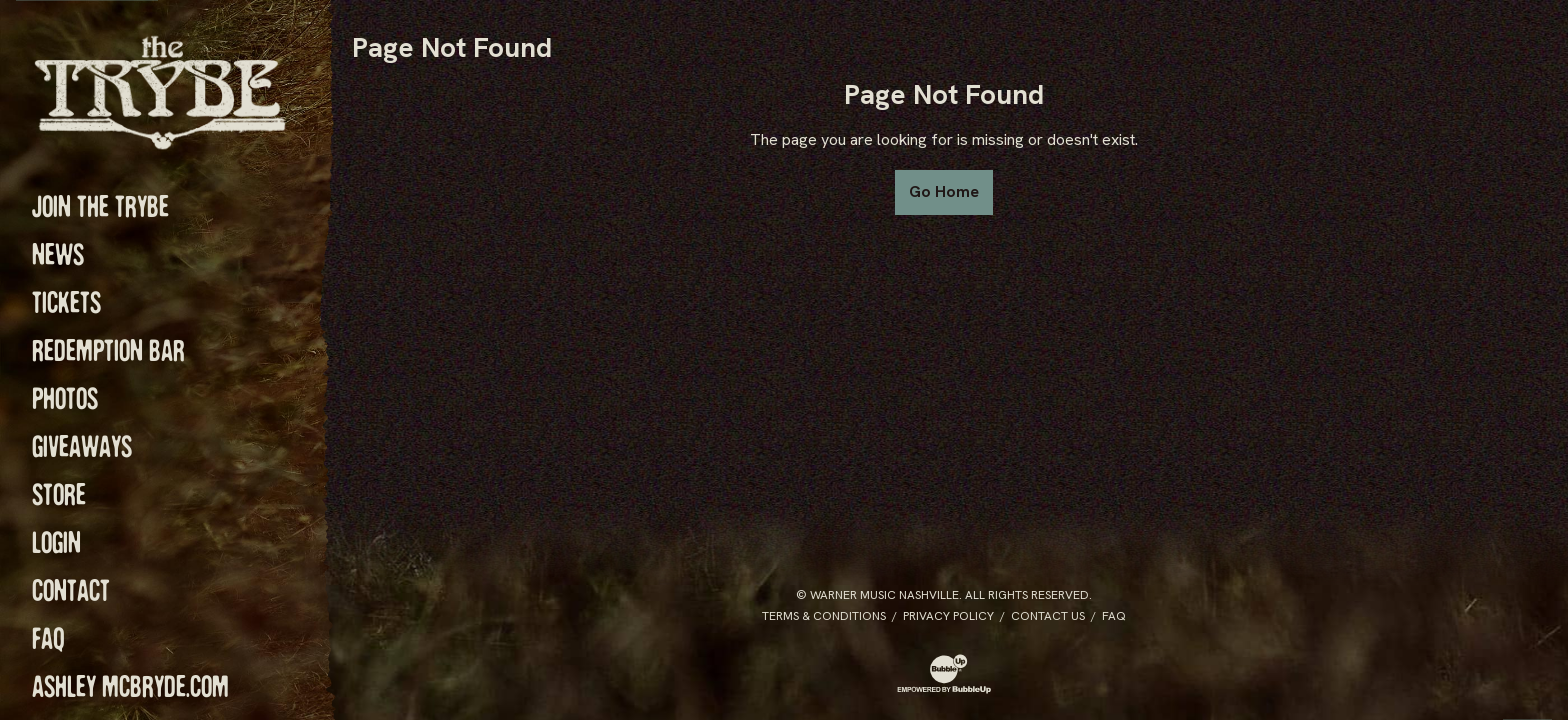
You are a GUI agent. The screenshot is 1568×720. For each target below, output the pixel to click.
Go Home (944, 191)
